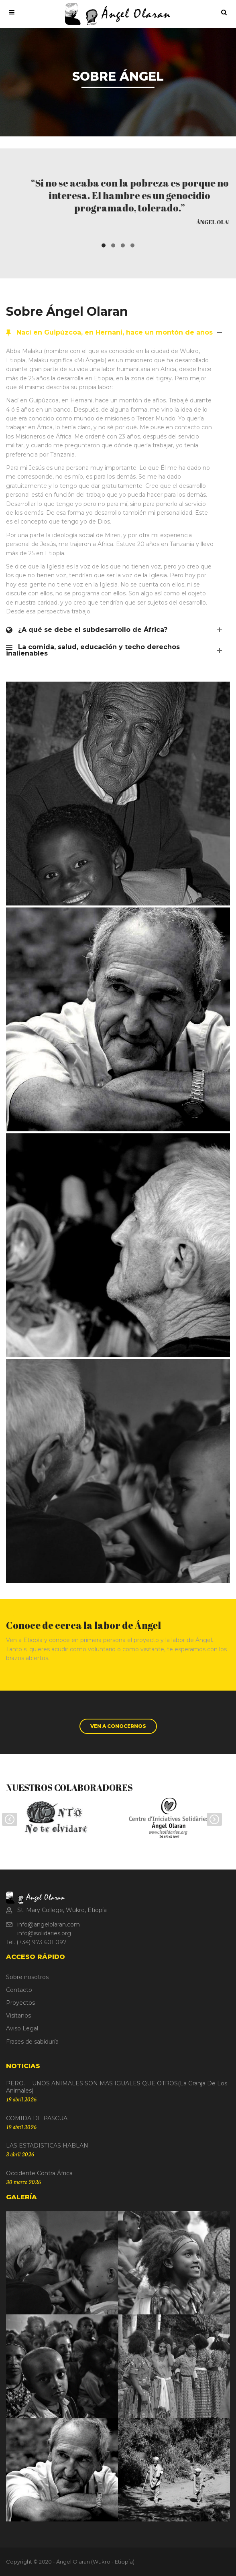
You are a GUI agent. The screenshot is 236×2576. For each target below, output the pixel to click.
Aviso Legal (22, 2028)
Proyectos (20, 2002)
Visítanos (18, 2015)
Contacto (19, 1989)
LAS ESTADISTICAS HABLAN (47, 2145)
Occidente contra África (39, 2173)
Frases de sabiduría (32, 2041)
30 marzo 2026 (23, 2182)
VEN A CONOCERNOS (118, 1726)
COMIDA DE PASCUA (36, 2118)
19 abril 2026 (21, 2099)
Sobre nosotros (27, 1977)
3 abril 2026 (20, 2154)
